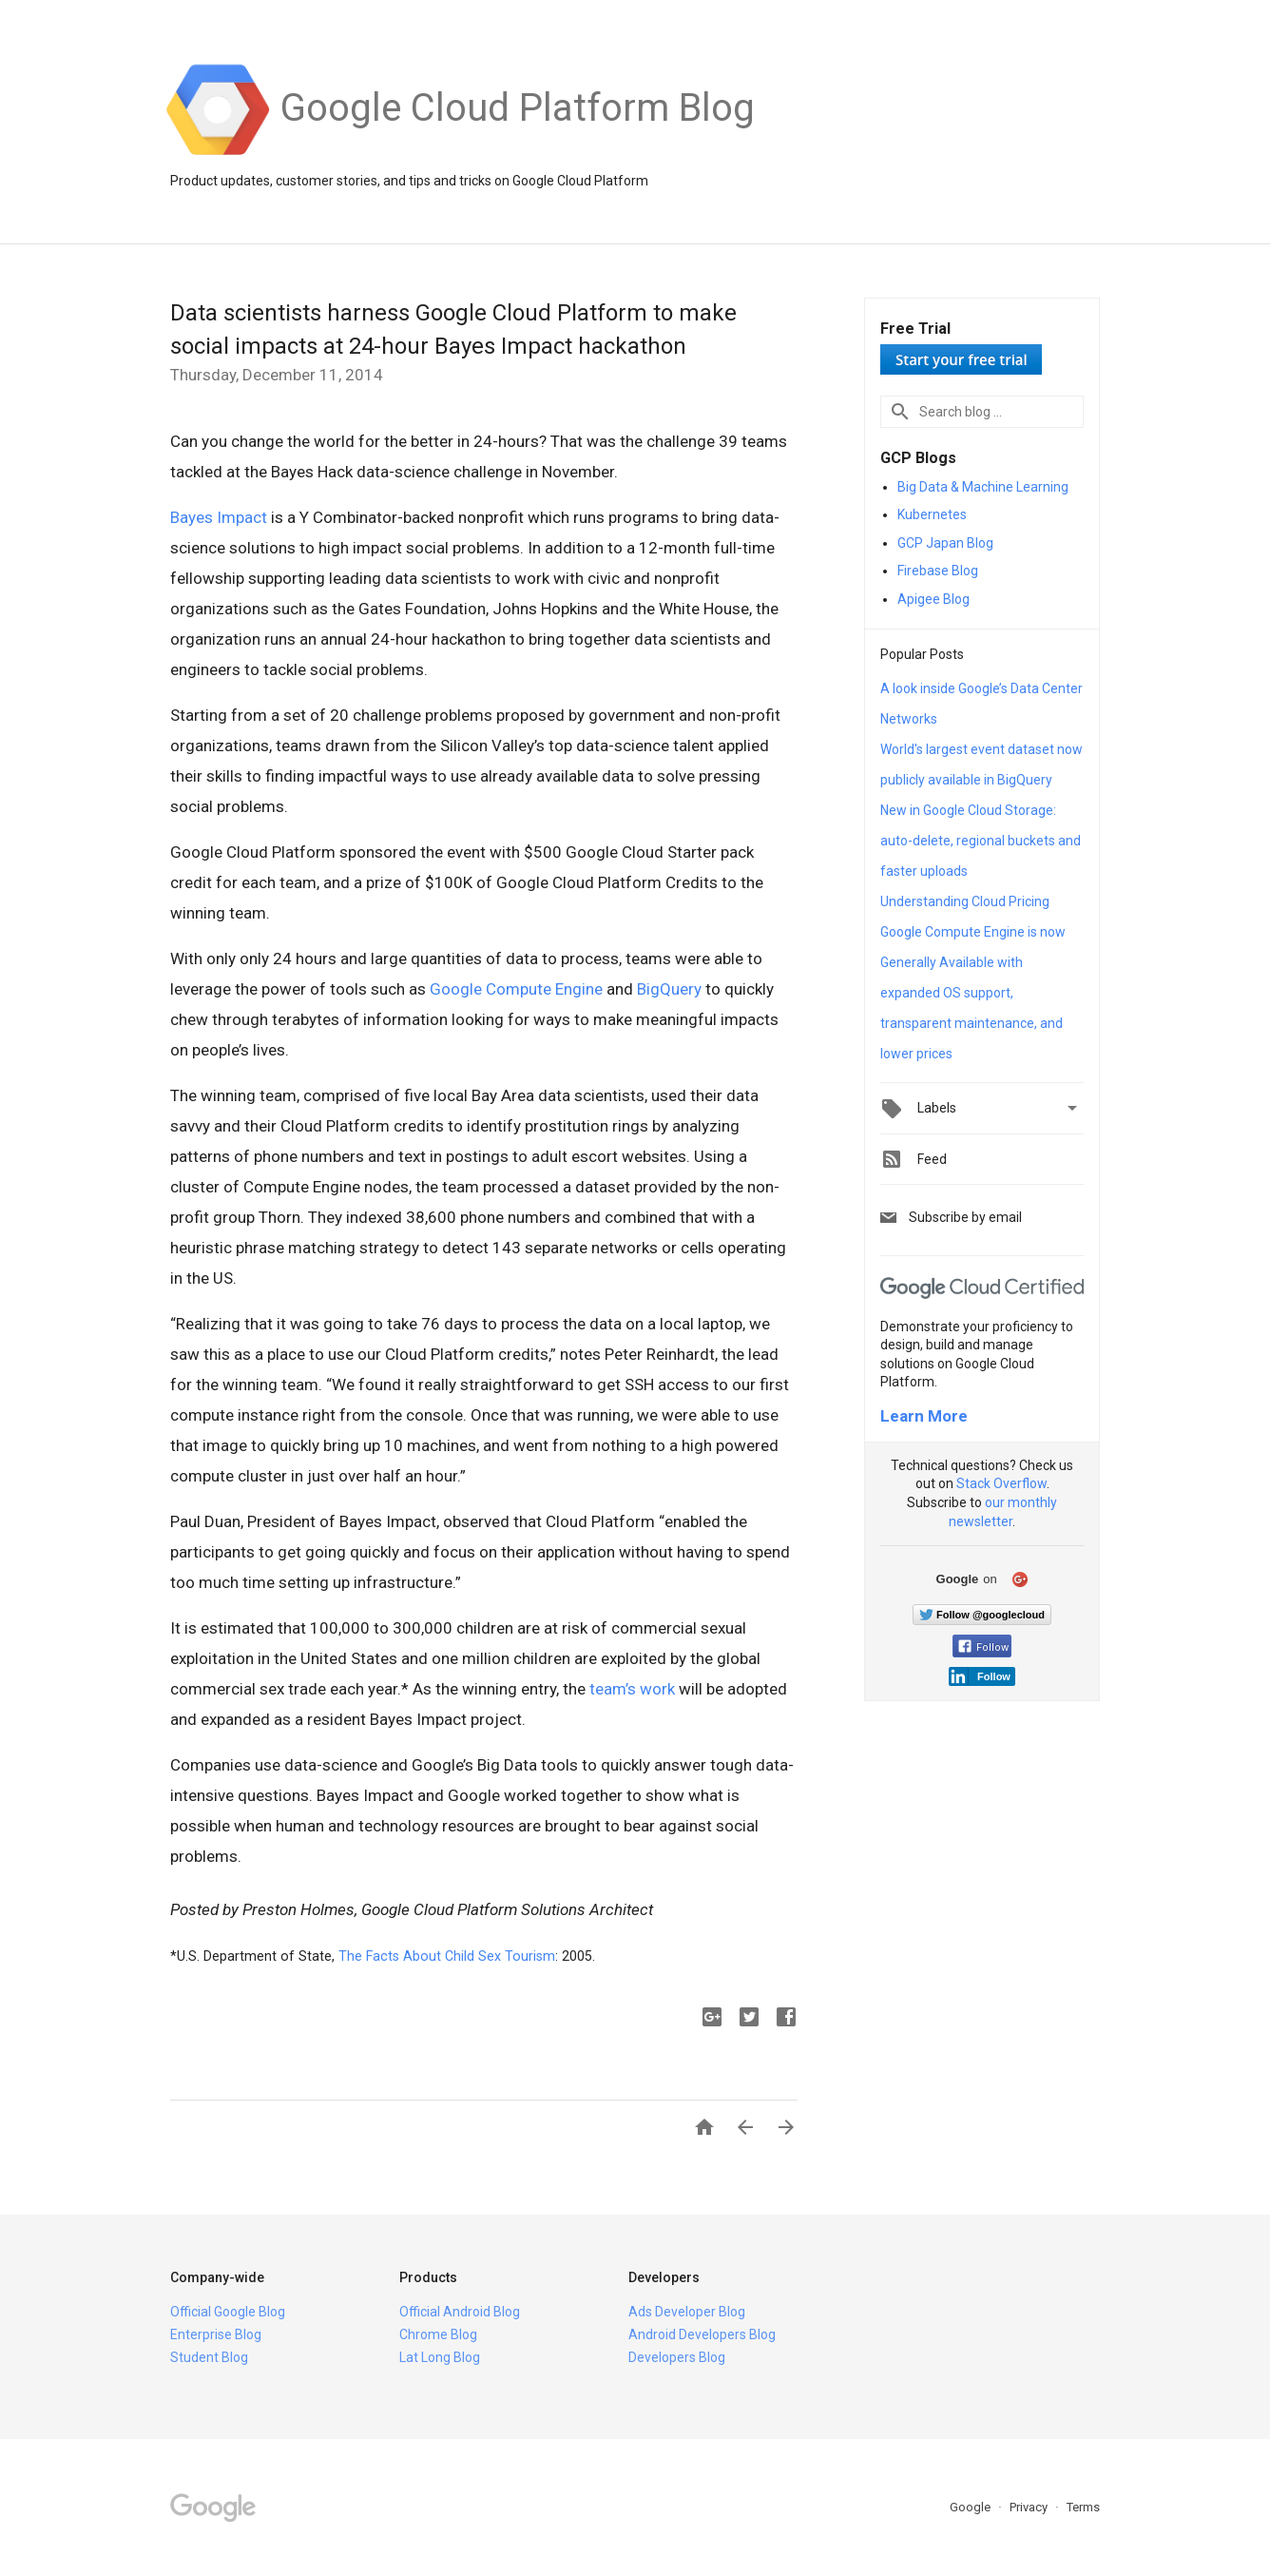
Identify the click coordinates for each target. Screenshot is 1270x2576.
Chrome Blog (438, 2334)
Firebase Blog (937, 570)
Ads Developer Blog (686, 2311)
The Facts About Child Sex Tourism (446, 1956)
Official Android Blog (459, 2311)
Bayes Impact (218, 517)
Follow (983, 1647)
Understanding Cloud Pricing (964, 901)
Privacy (1030, 2507)
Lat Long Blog (439, 2357)
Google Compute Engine (516, 988)
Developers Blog (676, 2357)
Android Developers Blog (702, 2334)
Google (971, 2507)
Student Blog (209, 2357)
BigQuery (669, 988)
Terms (1083, 2507)
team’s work (632, 1688)
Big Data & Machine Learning (982, 486)
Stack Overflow (1001, 1483)
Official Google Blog (227, 2311)
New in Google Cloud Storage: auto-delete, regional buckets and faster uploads (980, 841)
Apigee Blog (933, 599)
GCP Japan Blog (945, 543)
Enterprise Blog (215, 2334)
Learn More (924, 1415)
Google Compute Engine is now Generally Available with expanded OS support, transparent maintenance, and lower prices (973, 992)
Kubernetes (932, 514)
